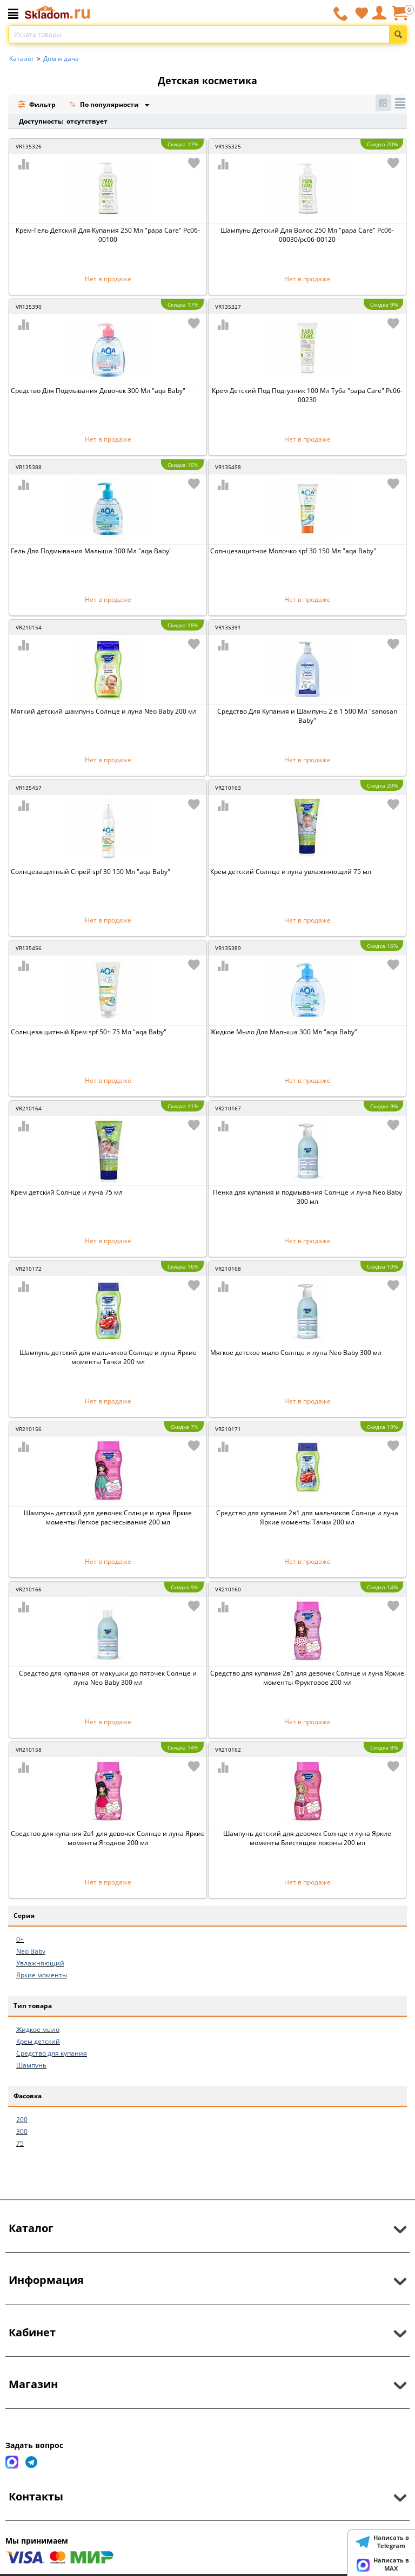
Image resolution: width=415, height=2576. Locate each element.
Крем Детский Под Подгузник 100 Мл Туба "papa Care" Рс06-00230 (307, 395)
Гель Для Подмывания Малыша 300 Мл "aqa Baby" (91, 550)
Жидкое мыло (37, 2029)
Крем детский (38, 2041)
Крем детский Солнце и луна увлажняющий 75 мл (290, 871)
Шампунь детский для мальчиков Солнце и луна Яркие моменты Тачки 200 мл (108, 1357)
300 (22, 2131)
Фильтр (36, 104)
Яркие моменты (41, 1975)
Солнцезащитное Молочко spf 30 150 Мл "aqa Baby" (293, 550)
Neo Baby (30, 1951)
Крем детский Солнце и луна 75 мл (67, 1192)
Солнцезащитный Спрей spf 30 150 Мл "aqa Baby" (90, 871)
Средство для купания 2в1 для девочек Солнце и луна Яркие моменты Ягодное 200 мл (108, 1838)
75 (20, 2143)
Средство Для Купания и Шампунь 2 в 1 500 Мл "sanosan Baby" (307, 716)
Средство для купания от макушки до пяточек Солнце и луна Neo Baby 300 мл (108, 1678)
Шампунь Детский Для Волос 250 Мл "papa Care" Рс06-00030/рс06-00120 (307, 235)
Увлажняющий (40, 1963)
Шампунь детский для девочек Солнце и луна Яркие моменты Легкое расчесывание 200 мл (108, 1517)
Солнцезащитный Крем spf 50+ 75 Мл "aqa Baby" (88, 1031)
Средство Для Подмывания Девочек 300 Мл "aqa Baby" (98, 390)
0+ (20, 1939)
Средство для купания (51, 2053)
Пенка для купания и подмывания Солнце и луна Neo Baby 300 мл (307, 1197)
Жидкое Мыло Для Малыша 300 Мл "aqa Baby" (283, 1031)
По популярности (105, 105)
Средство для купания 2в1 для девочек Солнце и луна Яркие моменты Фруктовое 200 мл (307, 1678)
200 (22, 2119)
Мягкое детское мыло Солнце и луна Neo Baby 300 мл (295, 1352)
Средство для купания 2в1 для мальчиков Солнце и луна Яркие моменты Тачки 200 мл (307, 1517)
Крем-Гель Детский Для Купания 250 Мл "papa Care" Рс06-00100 (108, 235)
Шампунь (31, 2065)
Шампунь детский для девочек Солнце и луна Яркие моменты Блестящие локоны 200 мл (307, 1838)
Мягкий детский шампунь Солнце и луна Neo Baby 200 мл (104, 711)
